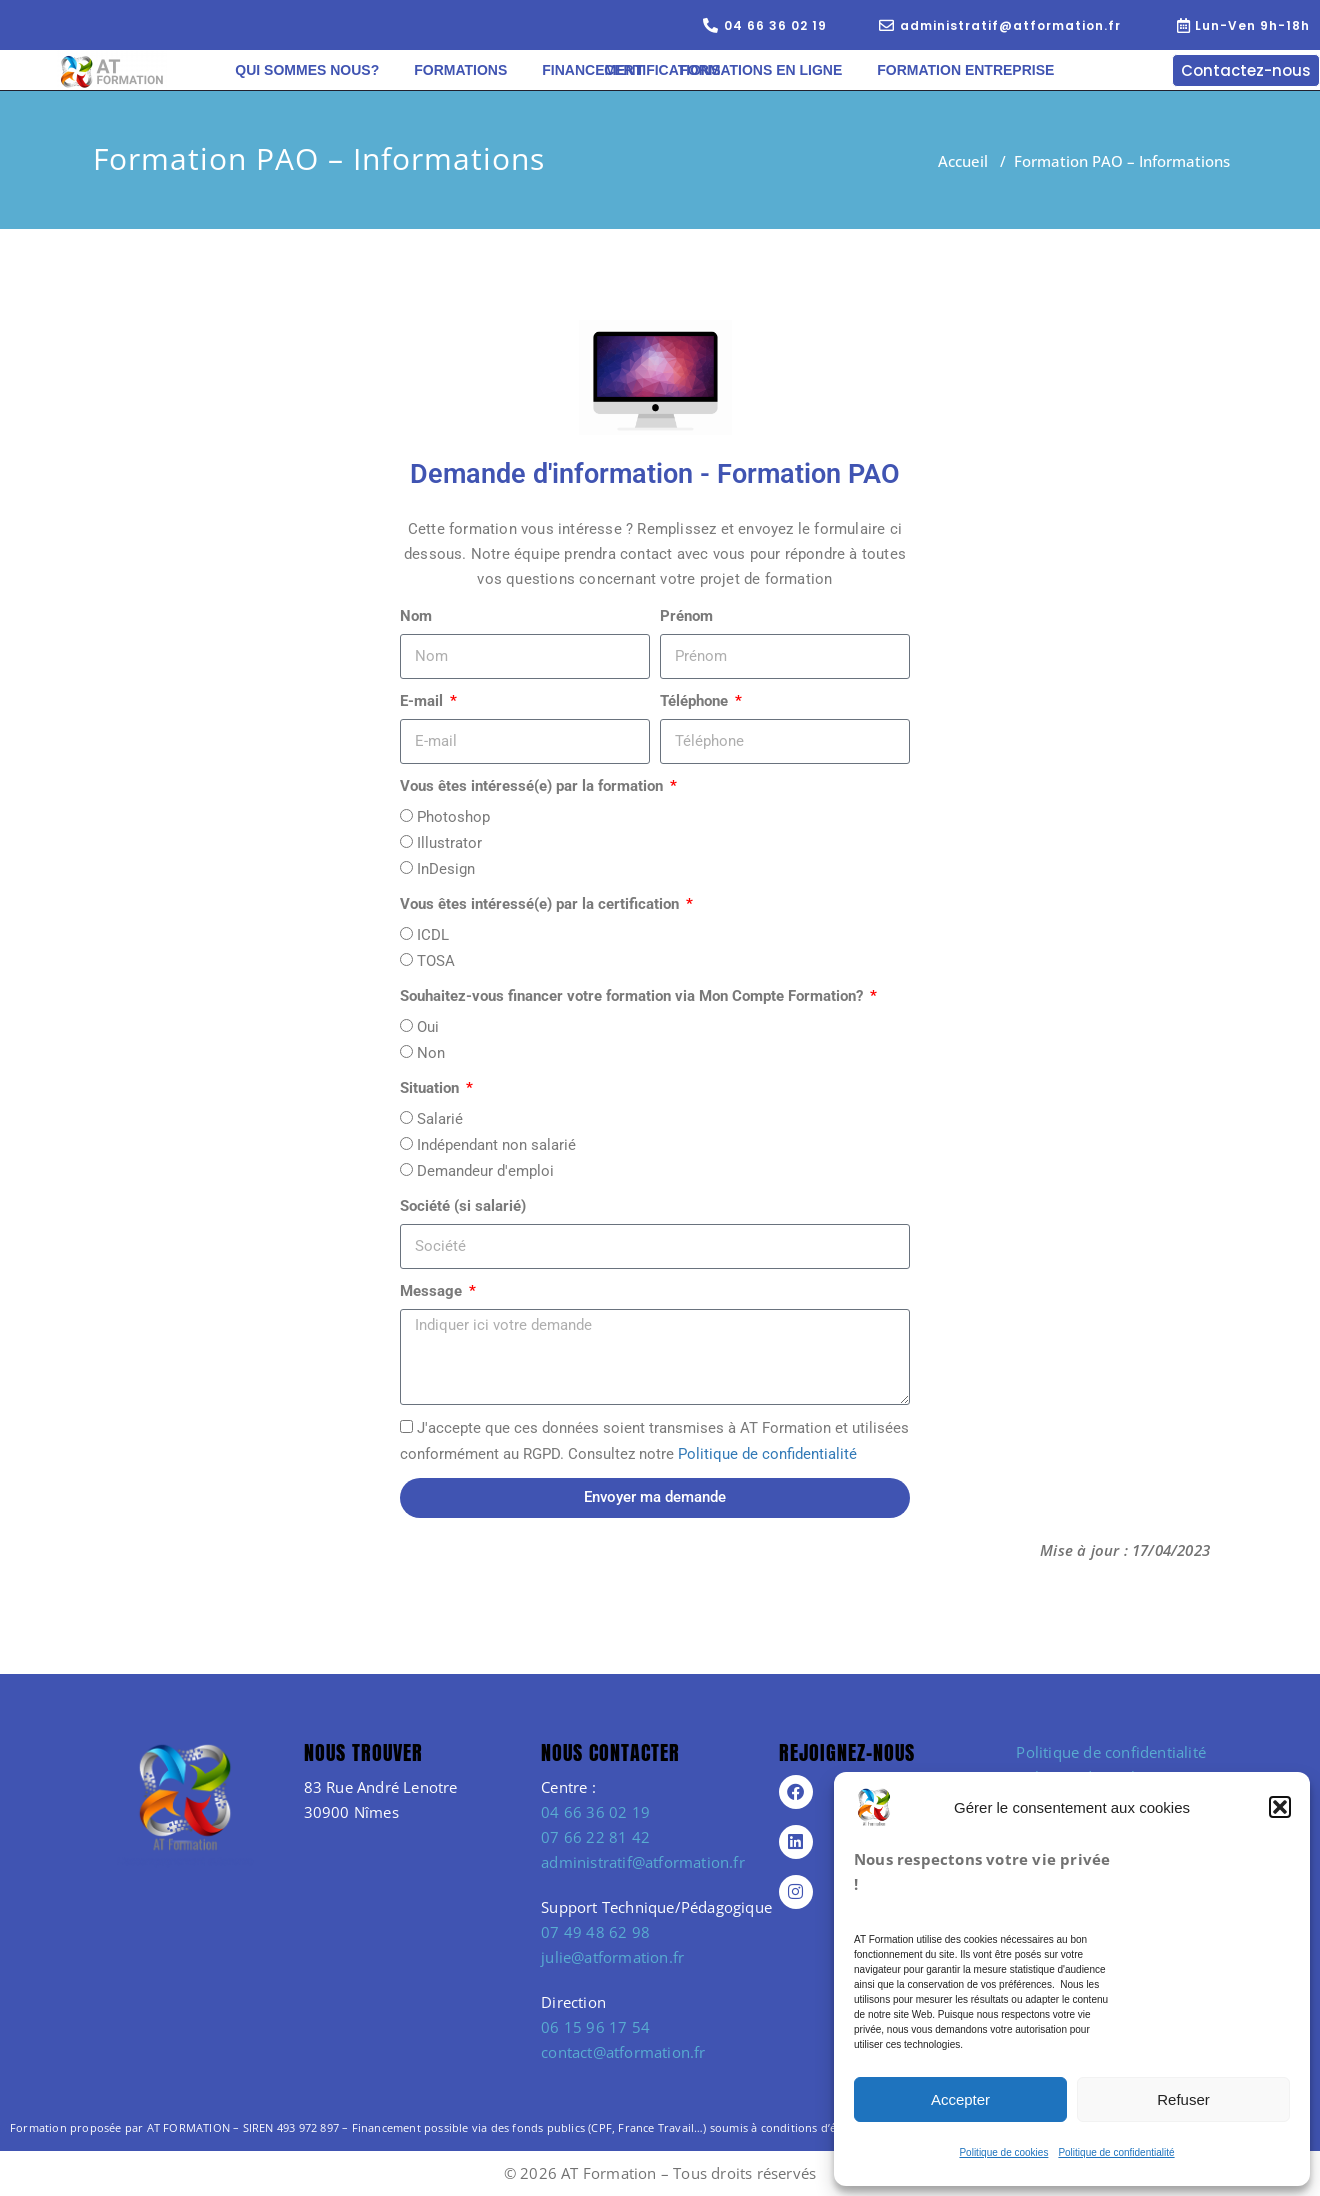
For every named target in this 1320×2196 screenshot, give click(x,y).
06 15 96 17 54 (595, 2027)
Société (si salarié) (463, 1206)
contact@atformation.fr (623, 2052)
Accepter (960, 2099)
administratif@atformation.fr (643, 1862)
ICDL (433, 935)
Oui (428, 1027)
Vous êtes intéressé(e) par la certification (541, 904)
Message (433, 1291)
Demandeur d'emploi (485, 1171)
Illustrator (449, 843)
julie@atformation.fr (612, 1957)
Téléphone (696, 701)
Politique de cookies (1003, 2152)
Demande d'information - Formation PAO (655, 474)
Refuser (1183, 2099)
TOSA (436, 961)
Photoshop (453, 817)
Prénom (686, 616)
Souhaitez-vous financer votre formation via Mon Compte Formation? (633, 996)
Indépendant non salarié (496, 1145)
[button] (1280, 1807)
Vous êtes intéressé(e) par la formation (533, 786)
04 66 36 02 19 (595, 1812)
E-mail (423, 701)
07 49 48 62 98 (595, 1932)
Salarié (440, 1119)
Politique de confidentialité (1116, 2152)
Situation (431, 1088)
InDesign (446, 869)
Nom (416, 616)
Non (431, 1053)
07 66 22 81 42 (595, 1837)
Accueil (963, 161)
